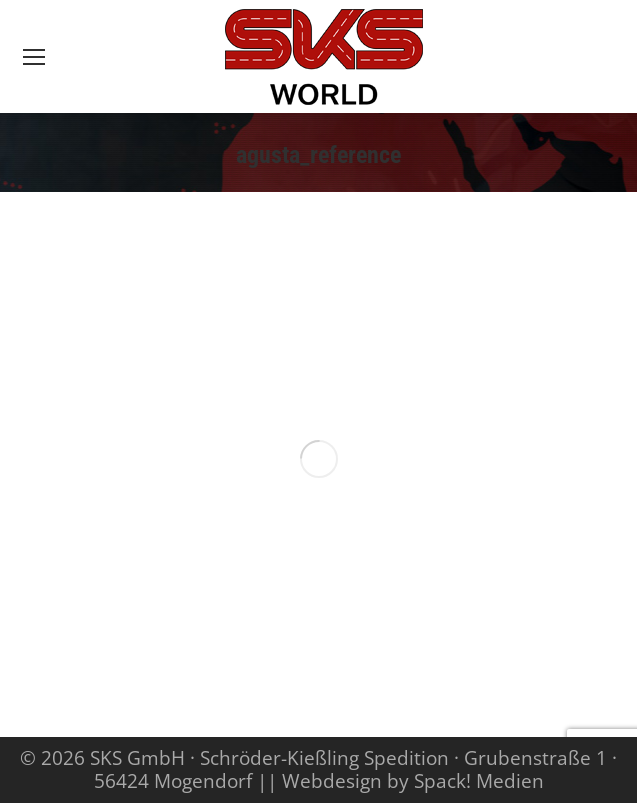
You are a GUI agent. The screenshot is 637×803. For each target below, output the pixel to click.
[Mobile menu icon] (34, 57)
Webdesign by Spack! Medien (413, 781)
